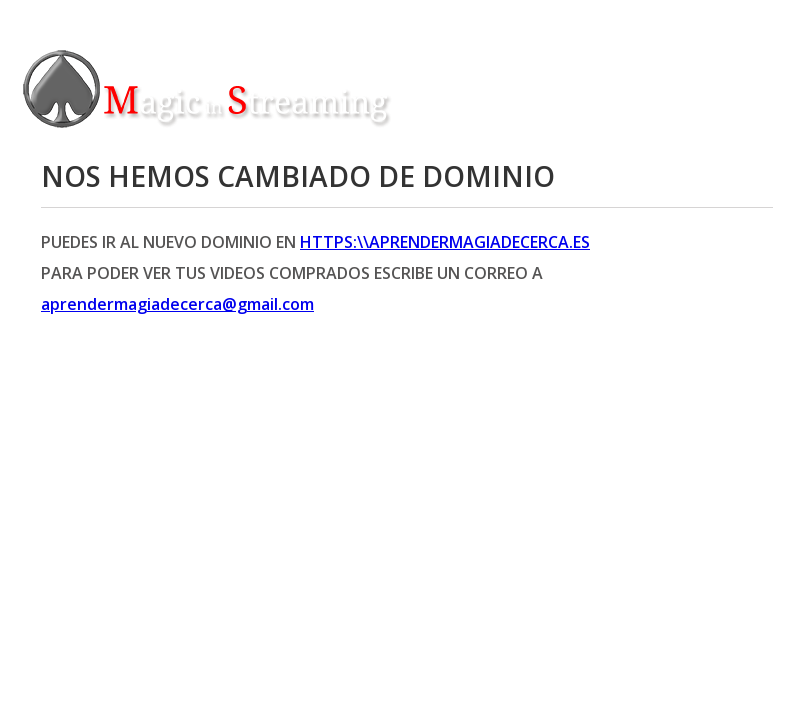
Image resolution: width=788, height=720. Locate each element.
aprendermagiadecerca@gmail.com (177, 304)
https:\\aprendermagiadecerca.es (445, 242)
